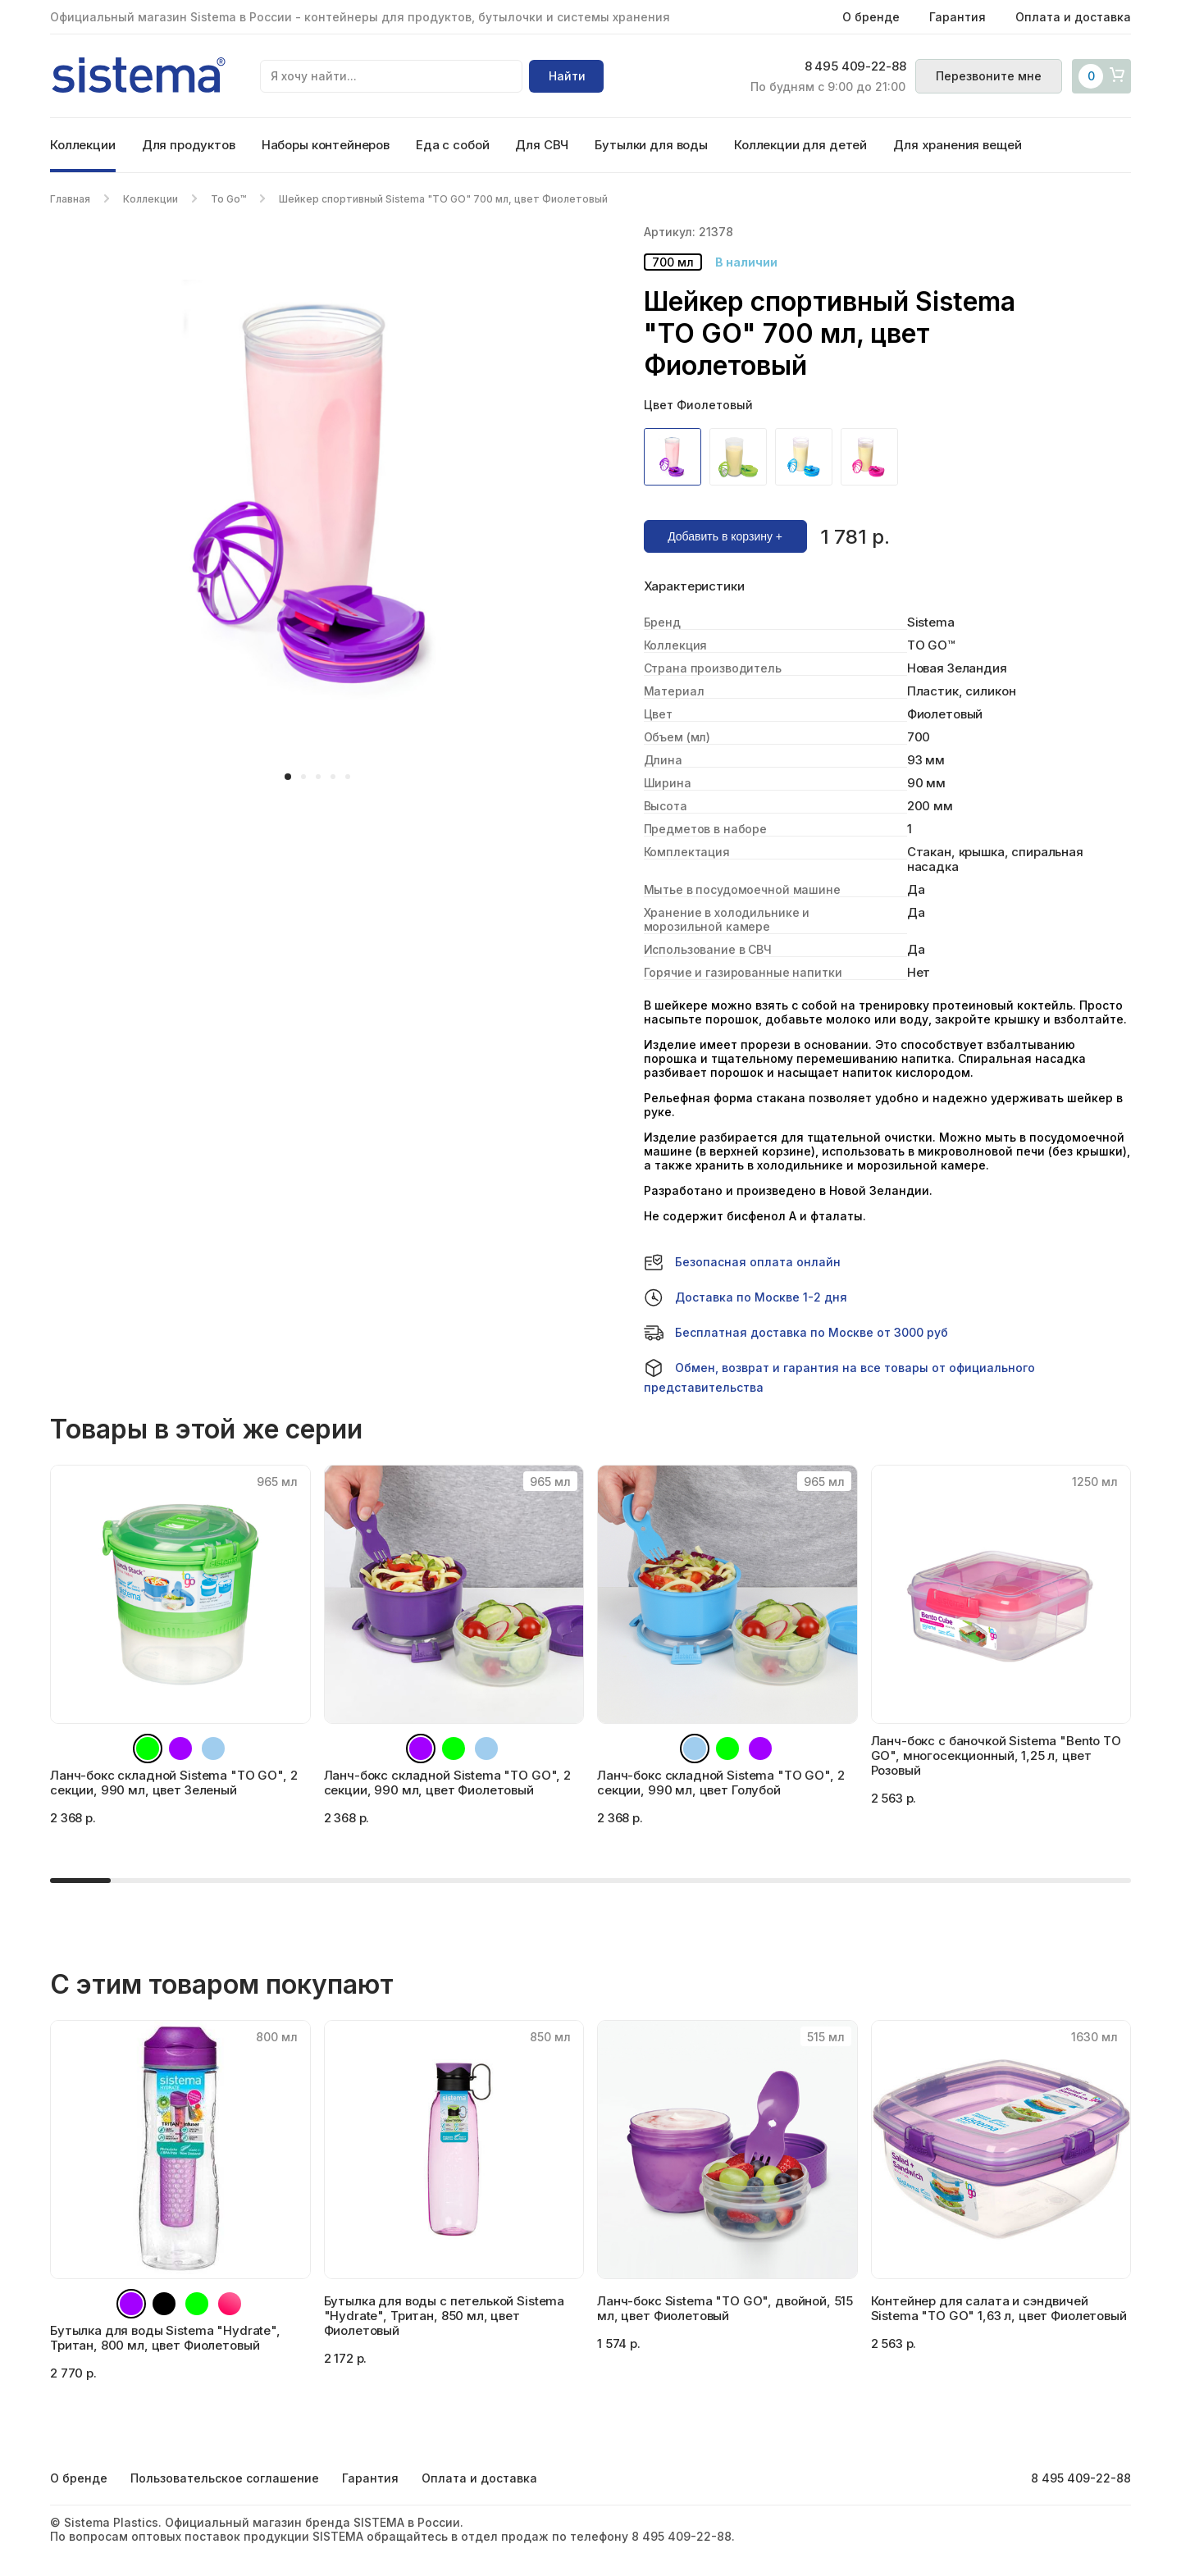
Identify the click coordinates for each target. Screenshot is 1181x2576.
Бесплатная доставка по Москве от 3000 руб (796, 1333)
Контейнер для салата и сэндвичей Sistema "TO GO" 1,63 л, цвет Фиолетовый (999, 2308)
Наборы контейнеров (326, 145)
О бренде (871, 17)
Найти (567, 76)
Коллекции (83, 145)
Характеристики (694, 586)
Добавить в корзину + (725, 536)
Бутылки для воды (651, 145)
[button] (288, 777)
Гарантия (957, 17)
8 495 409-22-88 (854, 66)
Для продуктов (188, 145)
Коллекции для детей (800, 145)
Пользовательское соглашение (224, 2478)
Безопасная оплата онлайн (742, 1262)
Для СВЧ (541, 145)
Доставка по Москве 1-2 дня (745, 1297)
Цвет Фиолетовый (698, 405)
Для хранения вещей (957, 145)
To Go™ (228, 199)
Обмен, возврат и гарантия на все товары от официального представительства (839, 1376)
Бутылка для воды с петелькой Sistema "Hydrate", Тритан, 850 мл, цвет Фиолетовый (444, 2315)
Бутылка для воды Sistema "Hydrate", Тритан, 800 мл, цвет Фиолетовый (165, 2338)
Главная (70, 199)
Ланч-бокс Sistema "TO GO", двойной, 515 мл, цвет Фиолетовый (725, 2308)
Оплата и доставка (1073, 17)
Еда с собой (452, 145)
